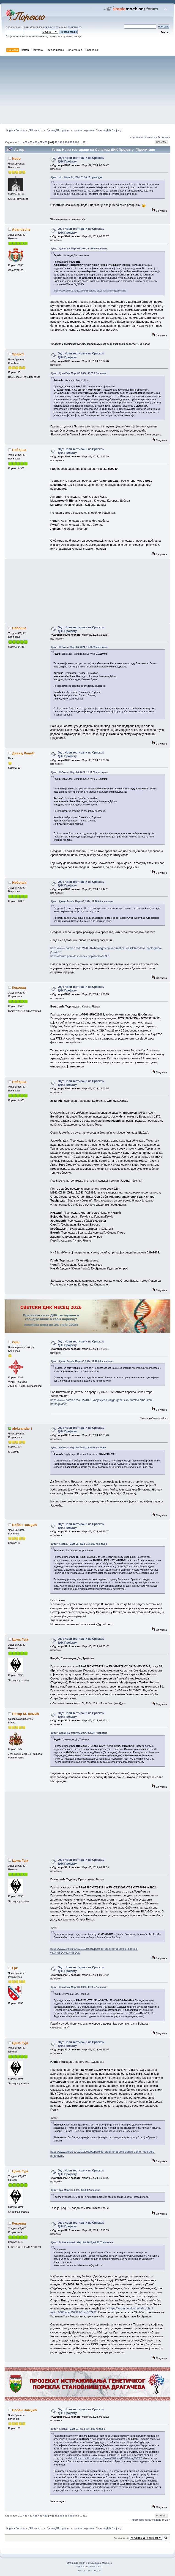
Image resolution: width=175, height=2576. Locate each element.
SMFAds (81, 2566)
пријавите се (50, 27)
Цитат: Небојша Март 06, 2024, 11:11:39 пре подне (79, 647)
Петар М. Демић (25, 1714)
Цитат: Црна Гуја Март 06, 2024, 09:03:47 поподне (79, 1733)
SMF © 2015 (86, 2563)
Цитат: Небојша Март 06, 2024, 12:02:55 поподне (78, 1447)
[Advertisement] (87, 90)
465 (72, 142)
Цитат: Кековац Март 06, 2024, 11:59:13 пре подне (79, 1544)
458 (35, 142)
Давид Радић (23, 753)
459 (40, 142)
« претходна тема (140, 137)
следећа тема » (160, 137)
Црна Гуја (20, 1639)
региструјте (74, 27)
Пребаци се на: (121, 2538)
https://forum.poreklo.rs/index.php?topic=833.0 (79, 956)
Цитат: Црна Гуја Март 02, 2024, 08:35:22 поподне (79, 373)
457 (30, 142)
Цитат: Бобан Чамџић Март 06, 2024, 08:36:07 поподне (82, 2242)
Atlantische (21, 229)
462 (57, 142)
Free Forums (95, 2566)
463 (62, 142)
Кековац (19, 987)
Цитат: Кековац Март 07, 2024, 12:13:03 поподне (78, 2429)
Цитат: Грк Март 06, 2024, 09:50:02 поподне (75, 2190)
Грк (15, 1968)
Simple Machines (103, 2563)
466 (77, 142)
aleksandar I (22, 1428)
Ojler (16, 1342)
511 (84, 142)
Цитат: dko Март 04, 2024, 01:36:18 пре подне (76, 177)
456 (25, 142)
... (21, 142)
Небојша (19, 450)
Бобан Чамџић (24, 1525)
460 (45, 142)
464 (67, 142)
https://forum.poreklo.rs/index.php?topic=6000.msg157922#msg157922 (105, 2458)
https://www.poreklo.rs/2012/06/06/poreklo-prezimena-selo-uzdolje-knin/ (90, 290)
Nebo (16, 158)
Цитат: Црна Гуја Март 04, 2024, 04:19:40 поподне (79, 248)
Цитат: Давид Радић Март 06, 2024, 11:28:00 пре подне (82, 901)
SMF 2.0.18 (73, 2563)
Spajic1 (18, 354)
